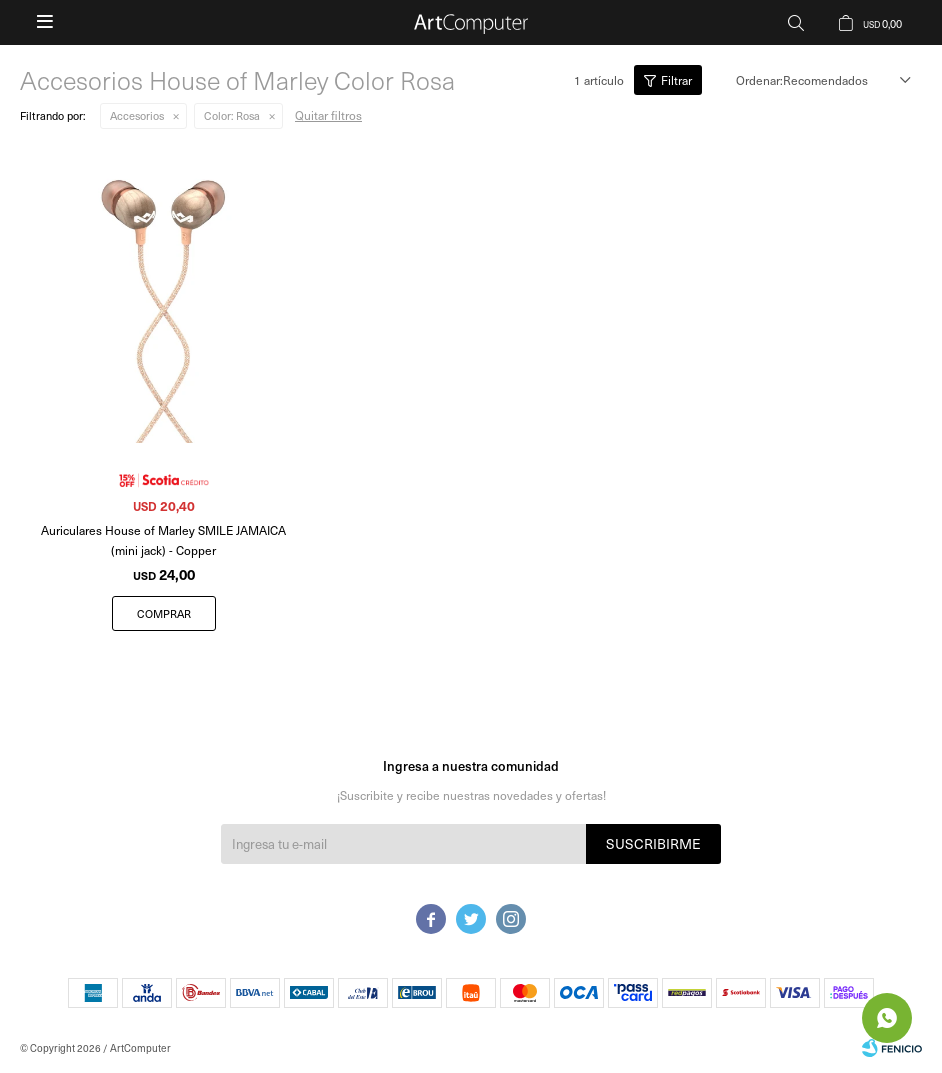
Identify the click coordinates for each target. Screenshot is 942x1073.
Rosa (232, 115)
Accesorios (137, 115)
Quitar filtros (328, 115)
